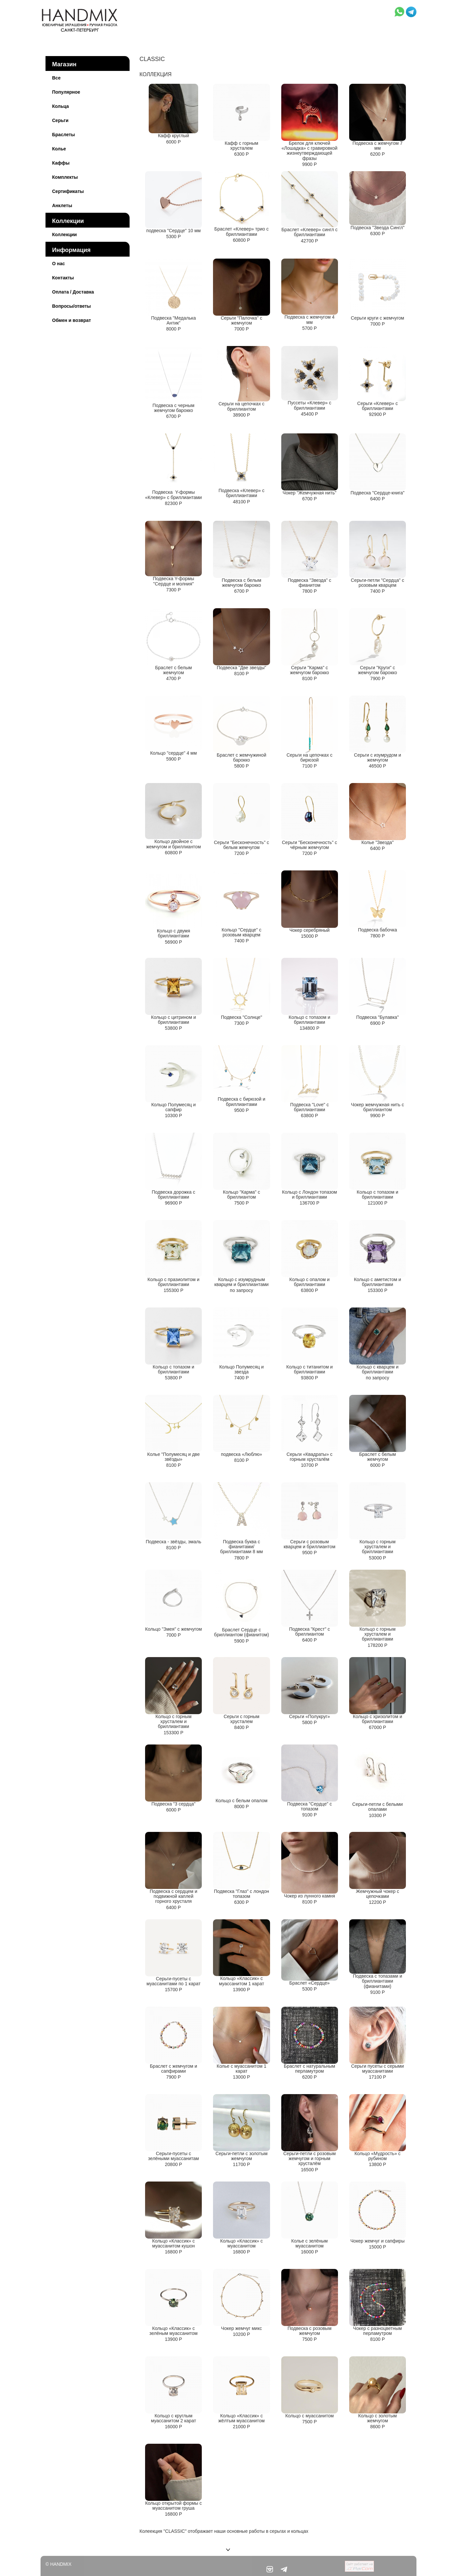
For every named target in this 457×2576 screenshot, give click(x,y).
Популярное (66, 92)
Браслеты (63, 134)
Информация (71, 250)
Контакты (63, 277)
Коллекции (68, 221)
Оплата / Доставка (73, 292)
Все (56, 77)
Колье (59, 148)
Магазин (64, 64)
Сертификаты (68, 191)
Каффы (61, 163)
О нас (58, 263)
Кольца (60, 106)
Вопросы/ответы (71, 306)
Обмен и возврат (71, 320)
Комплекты (65, 177)
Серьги (60, 120)
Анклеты (62, 205)
